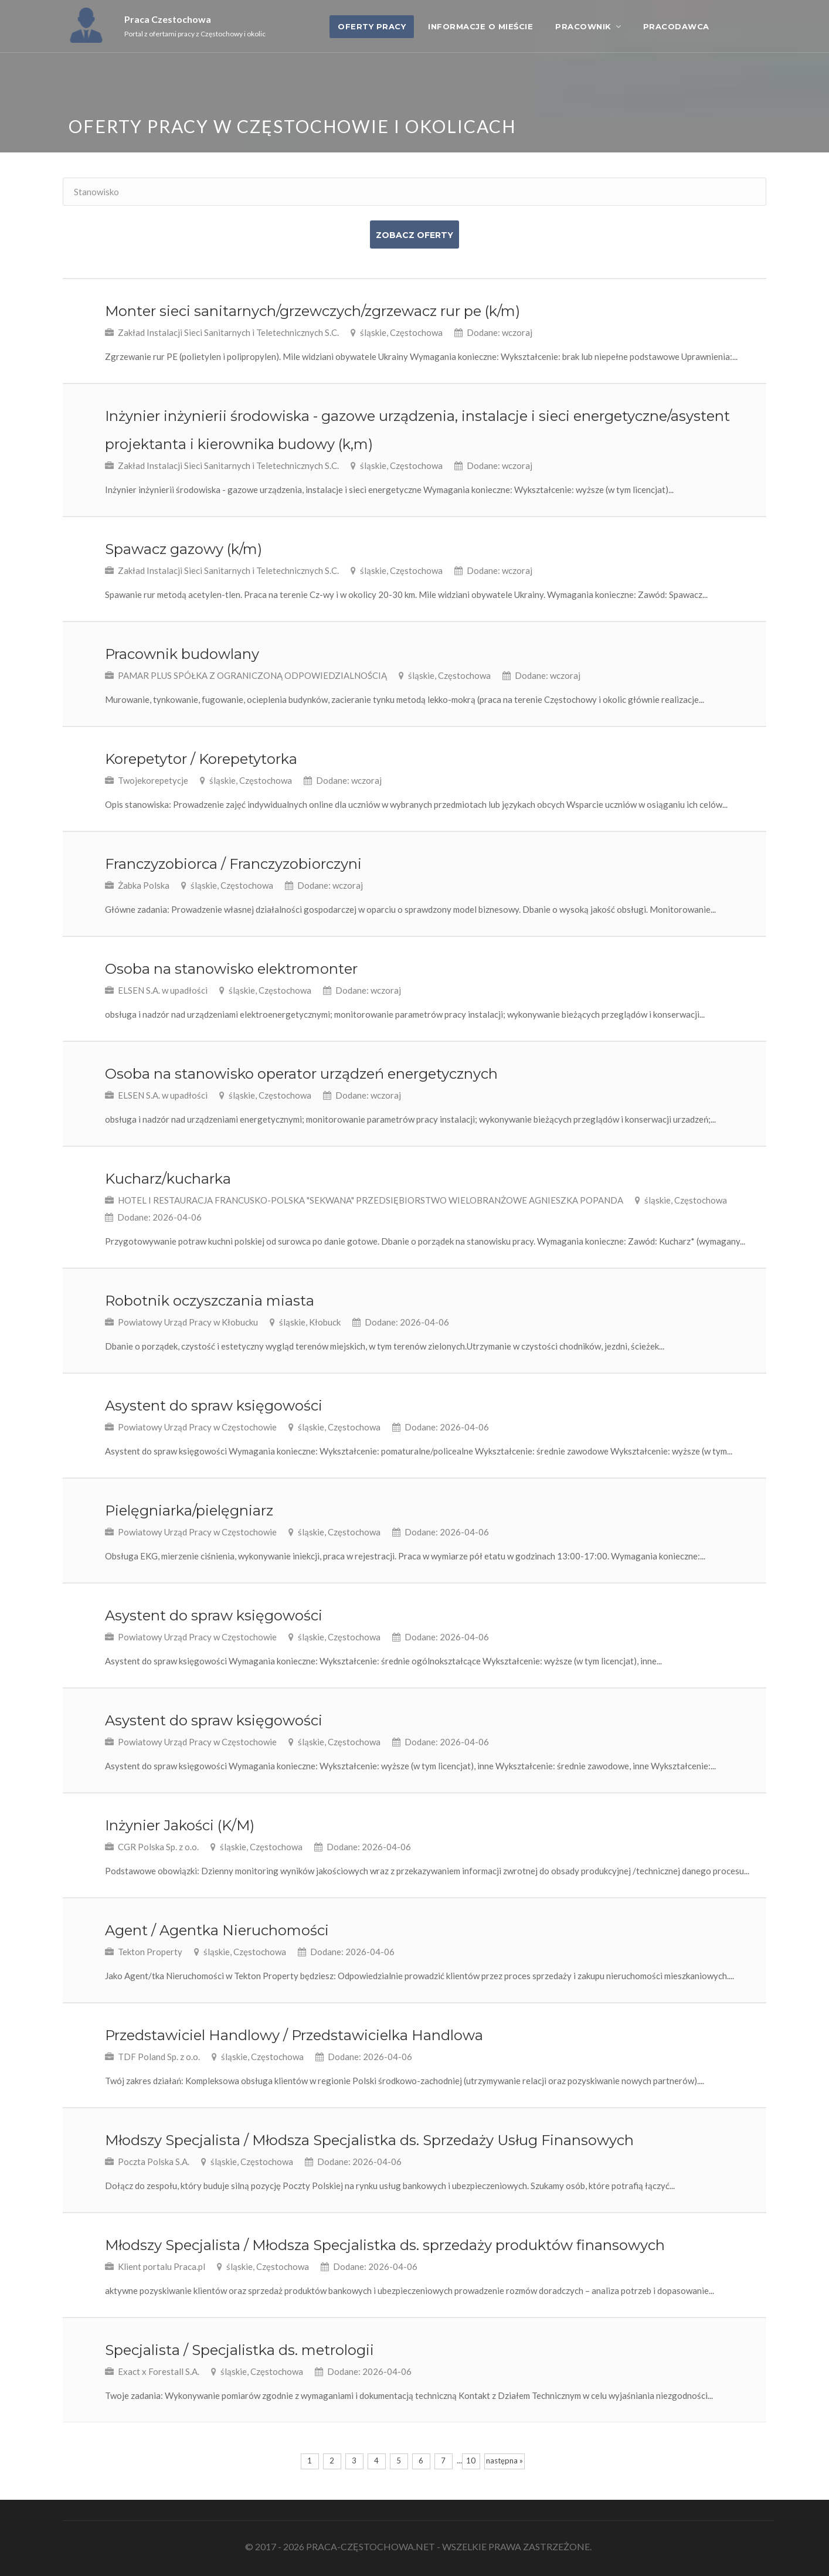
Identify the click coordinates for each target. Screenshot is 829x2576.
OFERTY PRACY (372, 26)
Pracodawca (676, 26)
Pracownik (583, 26)
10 (470, 2460)
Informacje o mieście (480, 26)
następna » (504, 2460)
